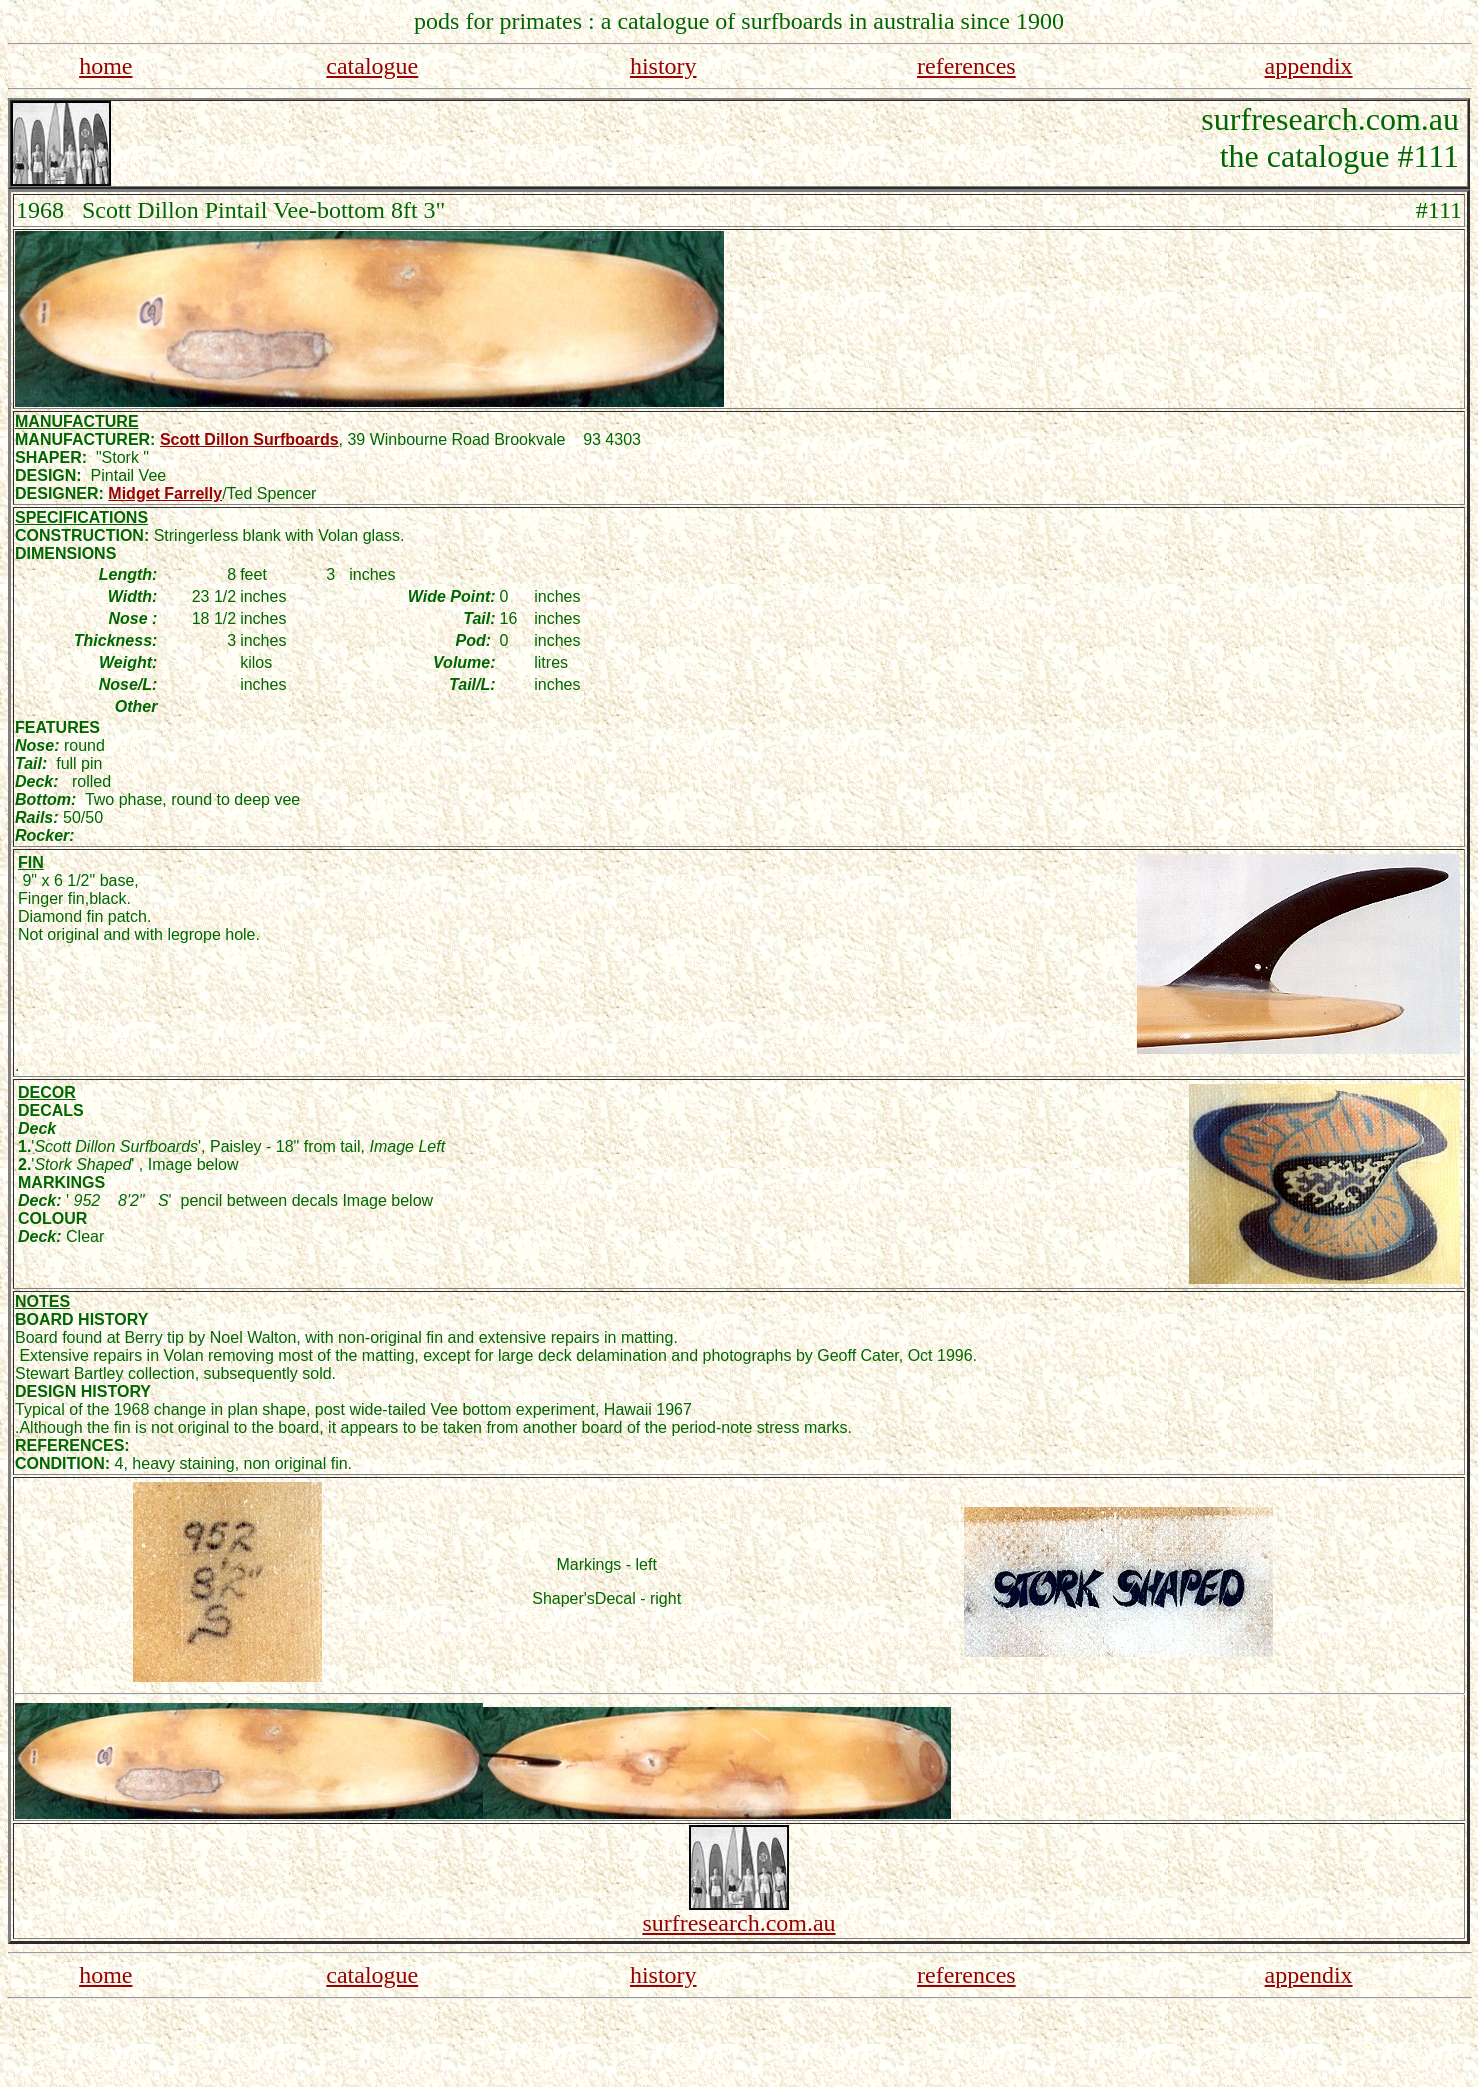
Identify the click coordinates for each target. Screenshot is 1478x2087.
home (105, 66)
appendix (1309, 66)
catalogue (372, 66)
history (663, 66)
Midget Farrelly (165, 493)
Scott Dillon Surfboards (249, 439)
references (966, 66)
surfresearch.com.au (738, 1923)
